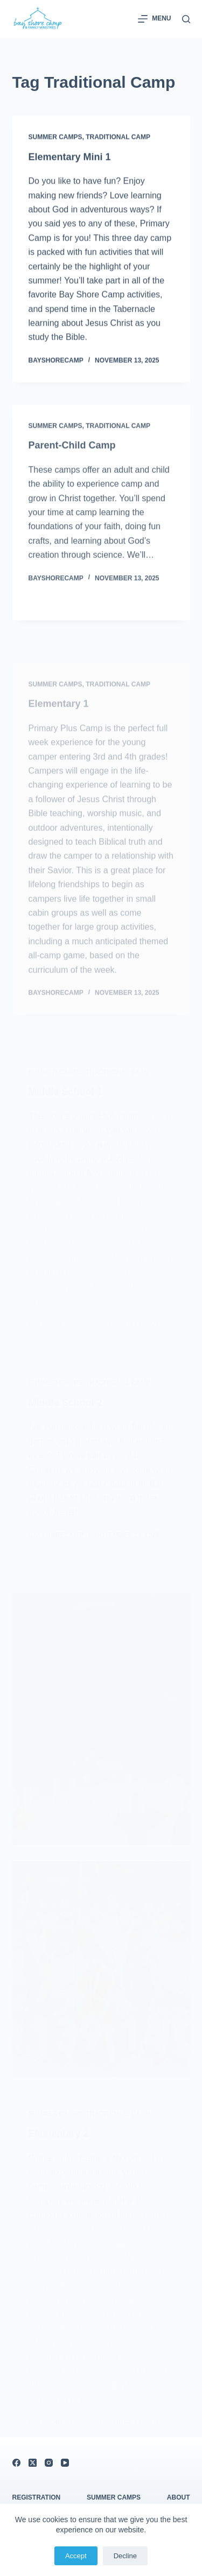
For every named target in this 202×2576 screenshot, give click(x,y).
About (178, 2497)
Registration (36, 2497)
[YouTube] (65, 2463)
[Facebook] (16, 2463)
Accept (76, 2556)
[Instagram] (49, 2463)
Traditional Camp (118, 137)
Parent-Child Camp (72, 452)
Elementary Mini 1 (70, 157)
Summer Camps (55, 137)
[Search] (186, 19)
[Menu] (154, 18)
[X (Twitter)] (33, 2463)
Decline (125, 2556)
